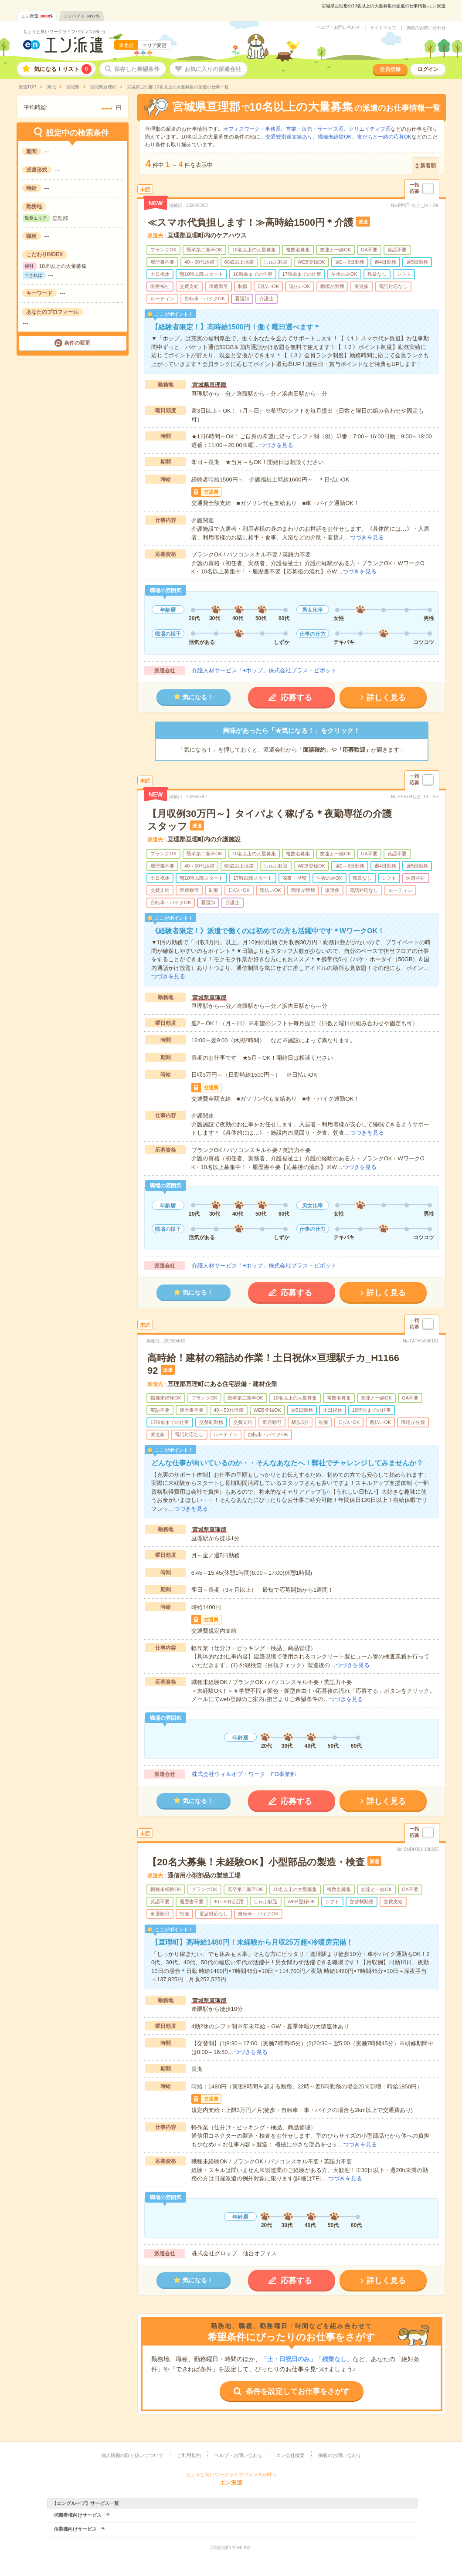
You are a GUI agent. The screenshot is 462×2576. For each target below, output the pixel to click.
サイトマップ (383, 28)
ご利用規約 (189, 2455)
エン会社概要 (290, 2455)
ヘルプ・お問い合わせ (338, 27)
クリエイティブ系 (370, 129)
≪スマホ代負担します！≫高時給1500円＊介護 (250, 222)
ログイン (428, 69)
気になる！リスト (63, 69)
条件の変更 (77, 343)
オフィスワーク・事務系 (252, 129)
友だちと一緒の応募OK (384, 137)
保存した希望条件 (137, 69)
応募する (296, 697)
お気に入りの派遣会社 (212, 69)
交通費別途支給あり (289, 137)
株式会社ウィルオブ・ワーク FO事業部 (244, 1774)
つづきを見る (276, 445)
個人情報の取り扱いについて (132, 2455)
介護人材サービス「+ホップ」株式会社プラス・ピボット (264, 670)
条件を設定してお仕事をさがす (298, 2391)
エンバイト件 (81, 16)
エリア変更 (154, 45)
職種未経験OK (334, 137)
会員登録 (390, 69)
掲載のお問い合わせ (426, 28)
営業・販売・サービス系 (314, 129)
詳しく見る (386, 697)
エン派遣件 (37, 16)
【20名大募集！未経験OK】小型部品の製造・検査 (255, 1862)
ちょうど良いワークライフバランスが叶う (64, 31)
